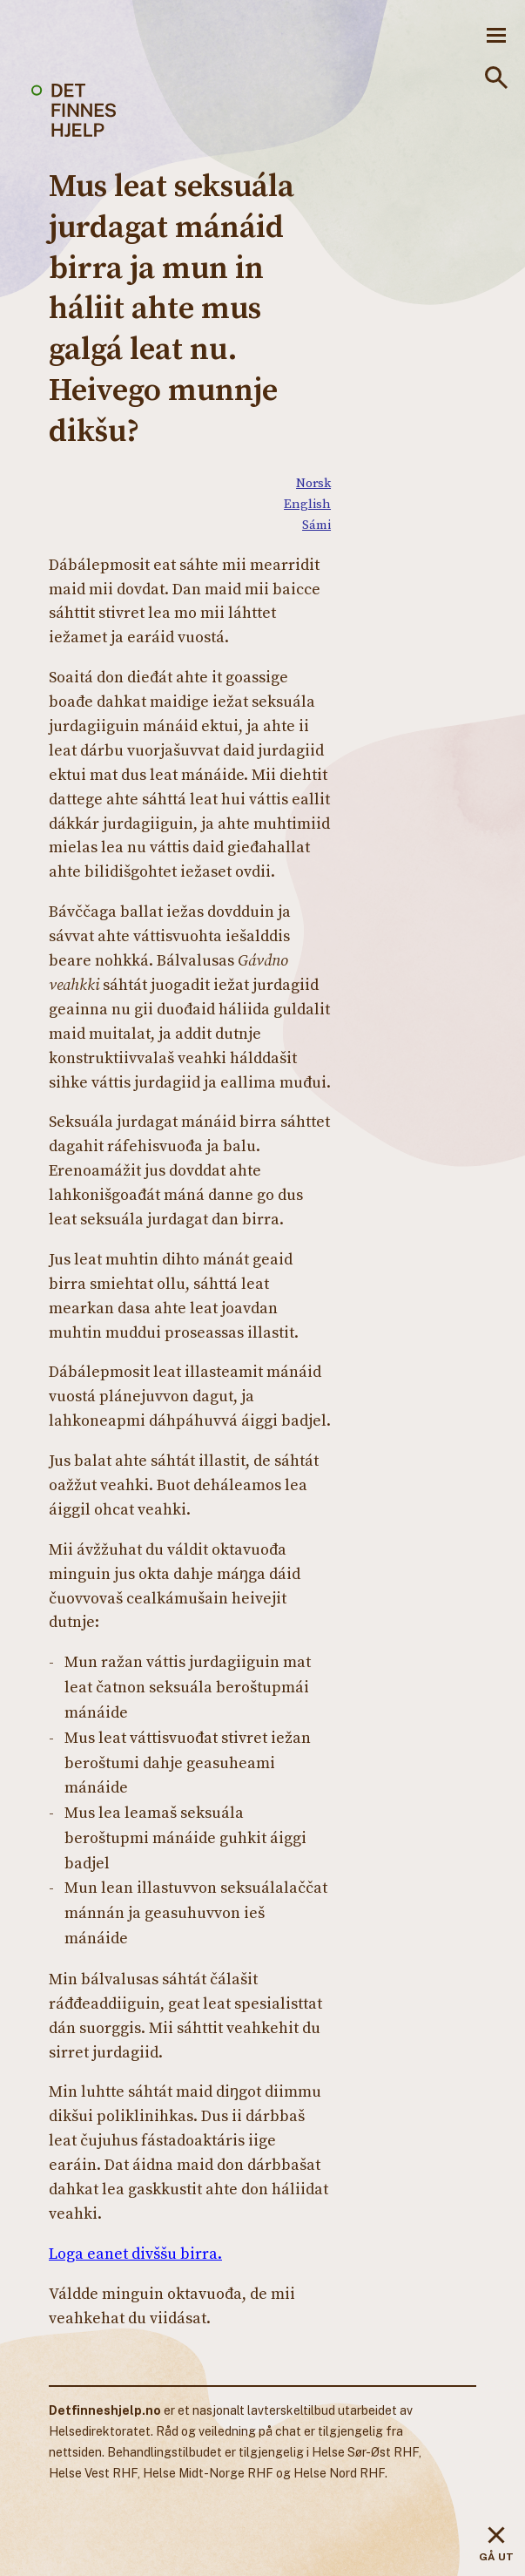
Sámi (316, 524)
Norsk (313, 482)
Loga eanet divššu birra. (135, 2253)
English (307, 503)
